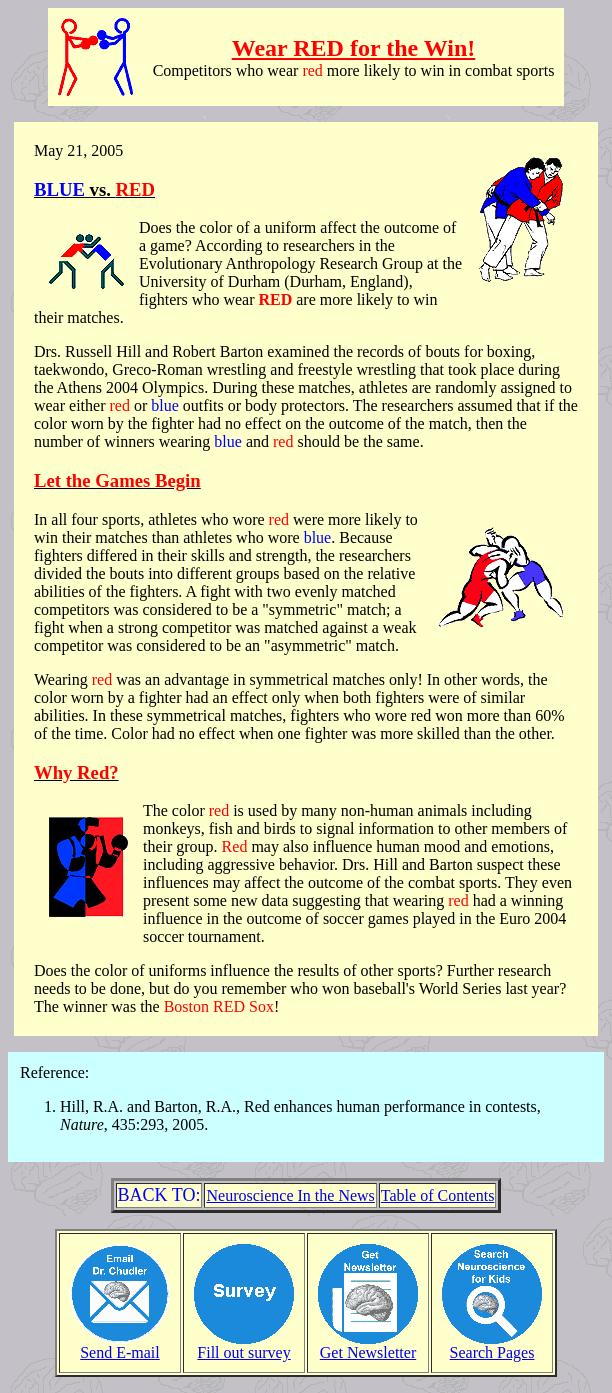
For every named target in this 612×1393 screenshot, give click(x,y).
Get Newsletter (368, 1345)
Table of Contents (438, 1195)
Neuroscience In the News (290, 1195)
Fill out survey (244, 1345)
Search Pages (492, 1345)
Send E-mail (120, 1345)
